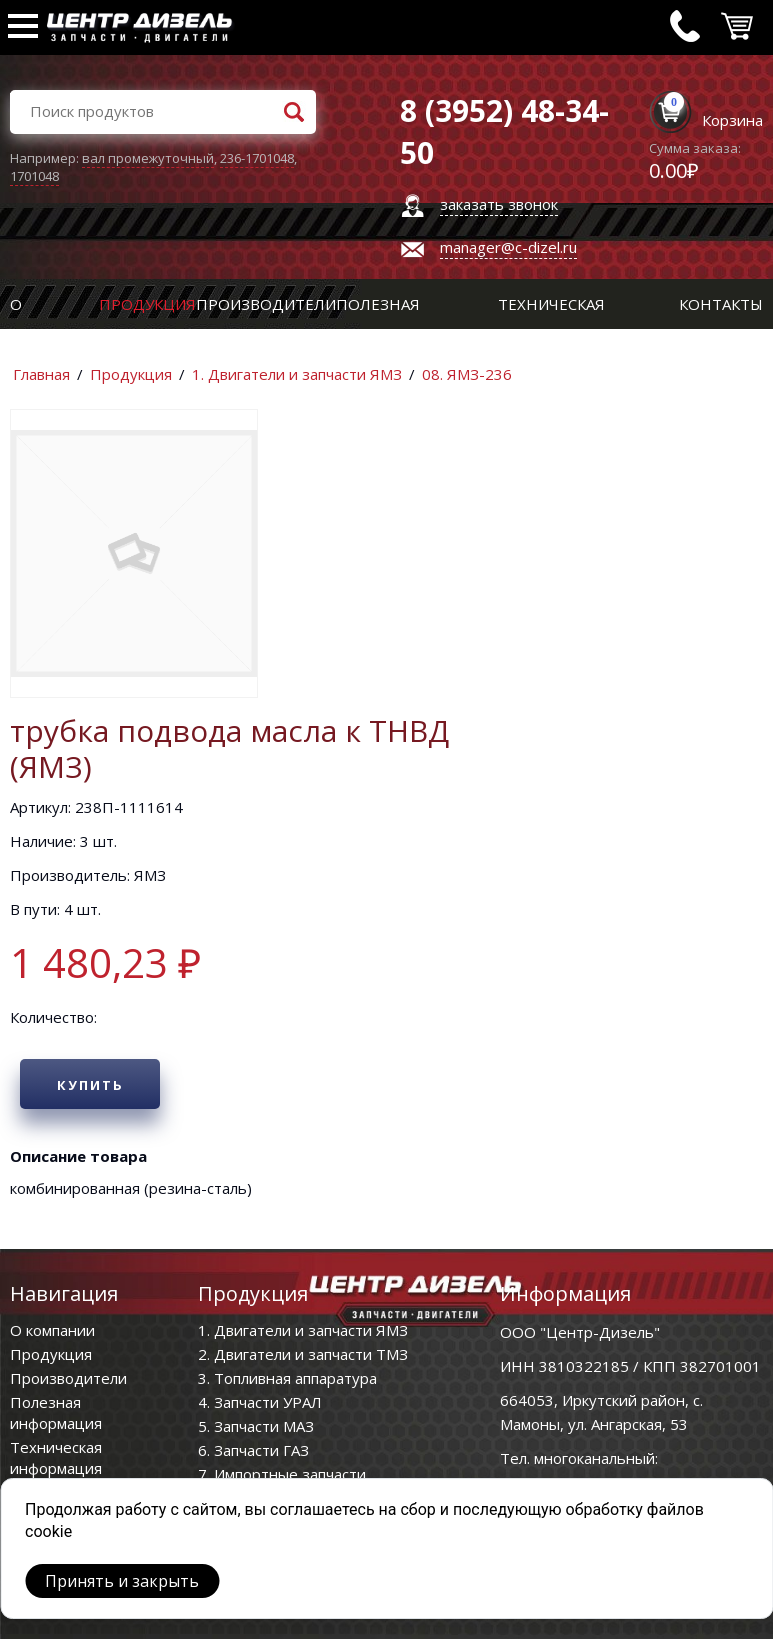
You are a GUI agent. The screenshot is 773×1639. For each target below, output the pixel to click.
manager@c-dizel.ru (508, 247)
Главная (41, 374)
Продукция (147, 304)
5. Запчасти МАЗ (256, 1426)
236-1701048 (257, 158)
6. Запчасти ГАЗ (253, 1450)
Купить (90, 1085)
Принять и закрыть (122, 1581)
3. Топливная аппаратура (287, 1378)
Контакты (721, 304)
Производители (266, 304)
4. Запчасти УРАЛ (260, 1402)
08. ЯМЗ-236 (467, 374)
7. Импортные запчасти (282, 1474)
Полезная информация (56, 1412)
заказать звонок (499, 204)
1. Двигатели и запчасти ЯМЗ (297, 374)
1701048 (34, 176)
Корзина (732, 120)
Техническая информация (56, 1457)
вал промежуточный (148, 158)
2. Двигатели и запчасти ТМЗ (303, 1354)
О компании (52, 1330)
